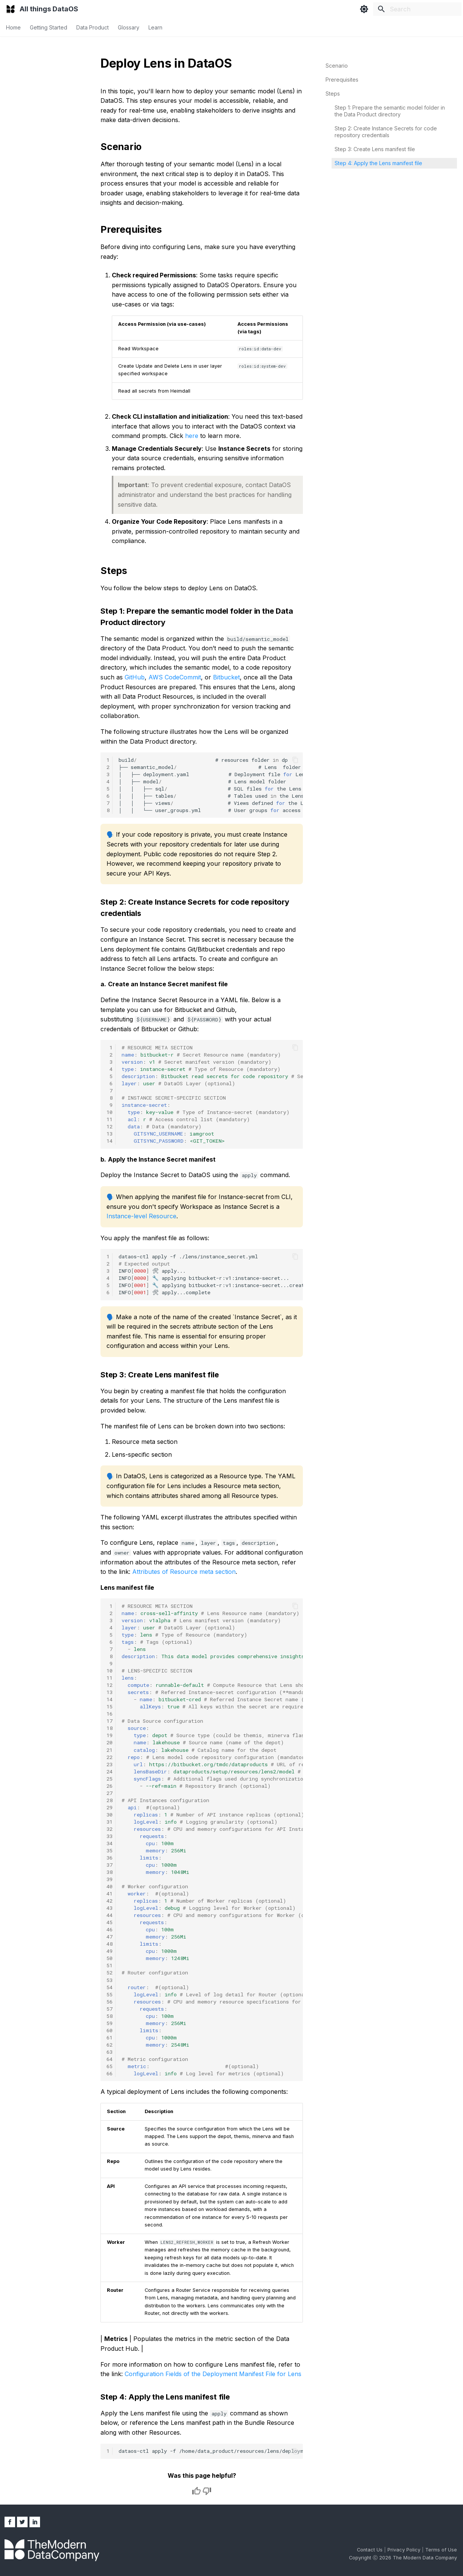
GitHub (135, 677)
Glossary (128, 27)
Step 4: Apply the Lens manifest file (378, 163)
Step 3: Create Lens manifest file (375, 149)
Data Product (92, 27)
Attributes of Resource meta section (184, 1571)
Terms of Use (441, 2550)
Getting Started (48, 27)
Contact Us (370, 2550)
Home (13, 27)
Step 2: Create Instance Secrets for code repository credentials (386, 131)
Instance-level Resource (141, 1216)
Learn (155, 27)
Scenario (337, 65)
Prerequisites (342, 79)
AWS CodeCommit (174, 677)
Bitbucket (226, 677)
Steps (333, 93)
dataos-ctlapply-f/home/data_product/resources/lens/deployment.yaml (211, 2451)
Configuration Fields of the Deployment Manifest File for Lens (213, 2374)
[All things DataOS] (10, 9)
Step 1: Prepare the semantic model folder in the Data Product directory (390, 111)
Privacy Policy (404, 2550)
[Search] (417, 9)
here (191, 435)
